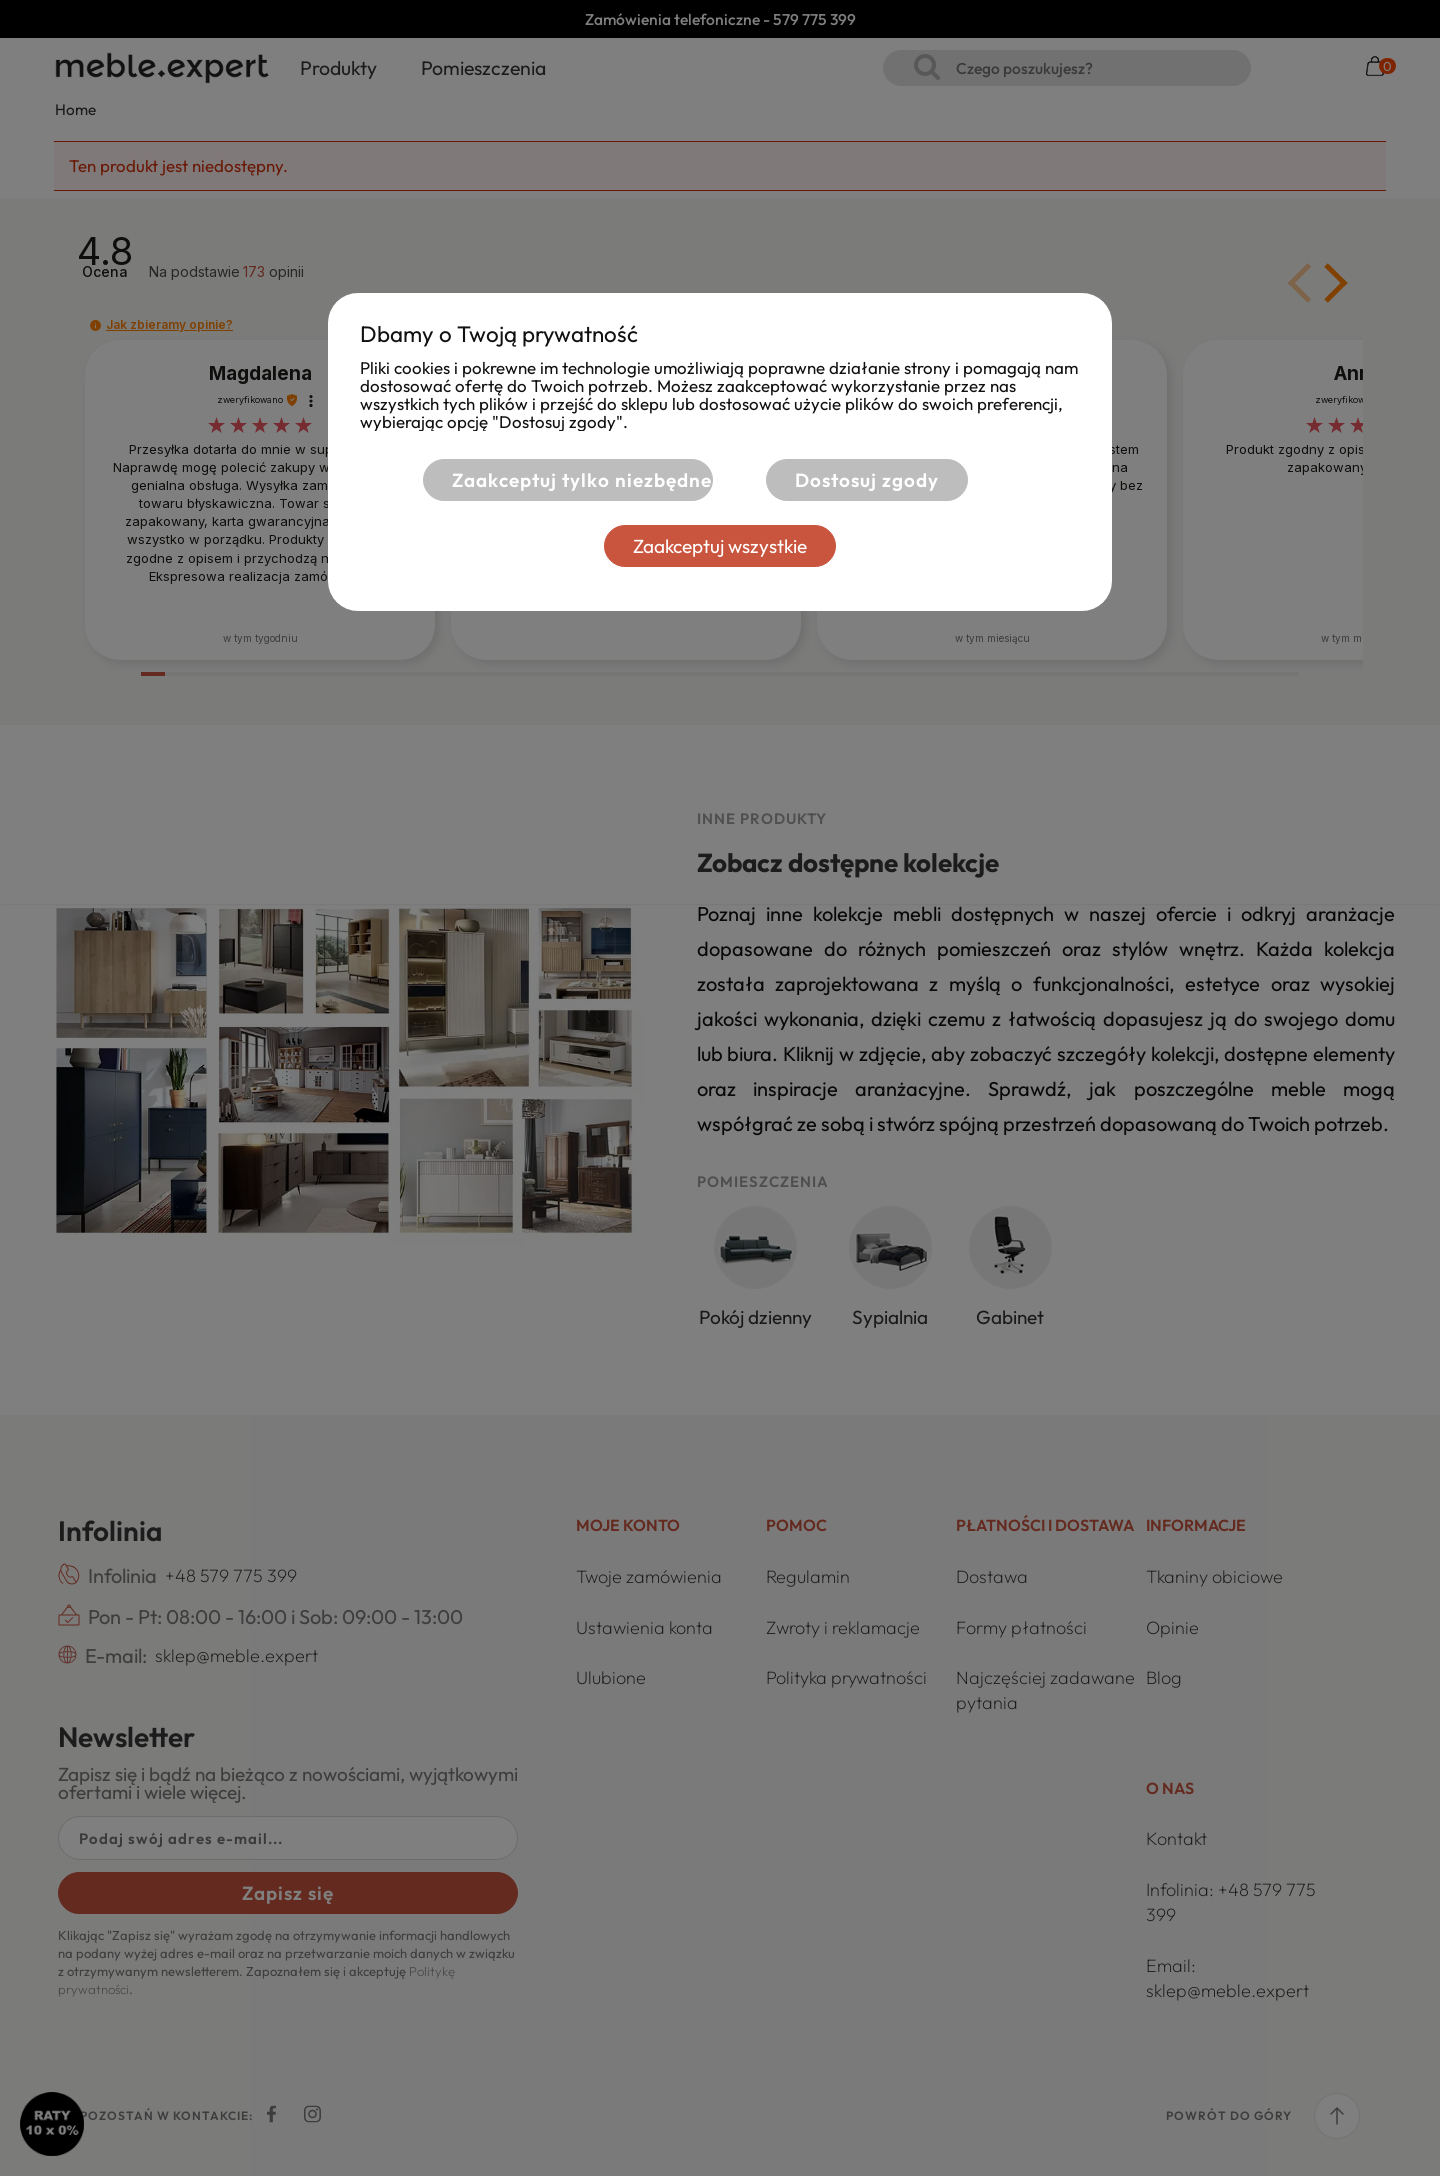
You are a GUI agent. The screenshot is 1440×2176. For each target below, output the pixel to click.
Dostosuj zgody (867, 480)
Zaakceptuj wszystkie (720, 546)
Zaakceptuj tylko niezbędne (582, 480)
